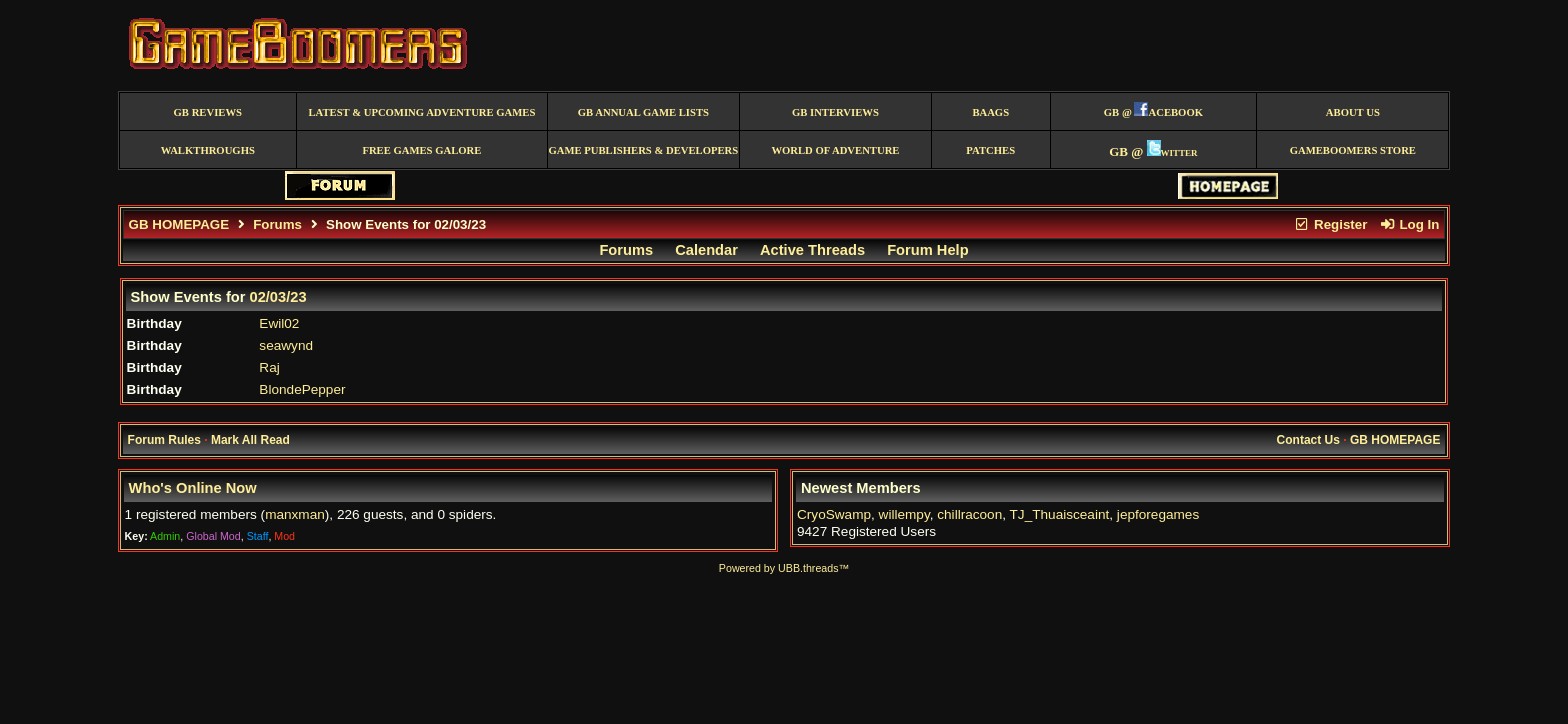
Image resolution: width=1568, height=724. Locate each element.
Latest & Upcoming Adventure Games (421, 112)
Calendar (706, 250)
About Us (1353, 112)
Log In (1409, 224)
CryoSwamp (834, 514)
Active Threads (812, 250)
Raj (269, 367)
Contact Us (1308, 440)
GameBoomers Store (1353, 150)
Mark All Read (250, 440)
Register (1331, 224)
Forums (277, 224)
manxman (295, 514)
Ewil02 (279, 323)
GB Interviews (835, 112)
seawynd (286, 345)
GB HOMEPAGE (179, 224)
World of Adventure (835, 150)
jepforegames (1158, 514)
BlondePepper (302, 389)
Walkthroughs (208, 150)
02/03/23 (278, 297)
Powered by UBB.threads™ (784, 568)
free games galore (421, 150)
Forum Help (927, 250)
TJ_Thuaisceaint (1060, 514)
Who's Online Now (193, 488)
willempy (904, 514)
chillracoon (969, 514)
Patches (990, 150)
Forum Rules (164, 440)
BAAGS (990, 112)
